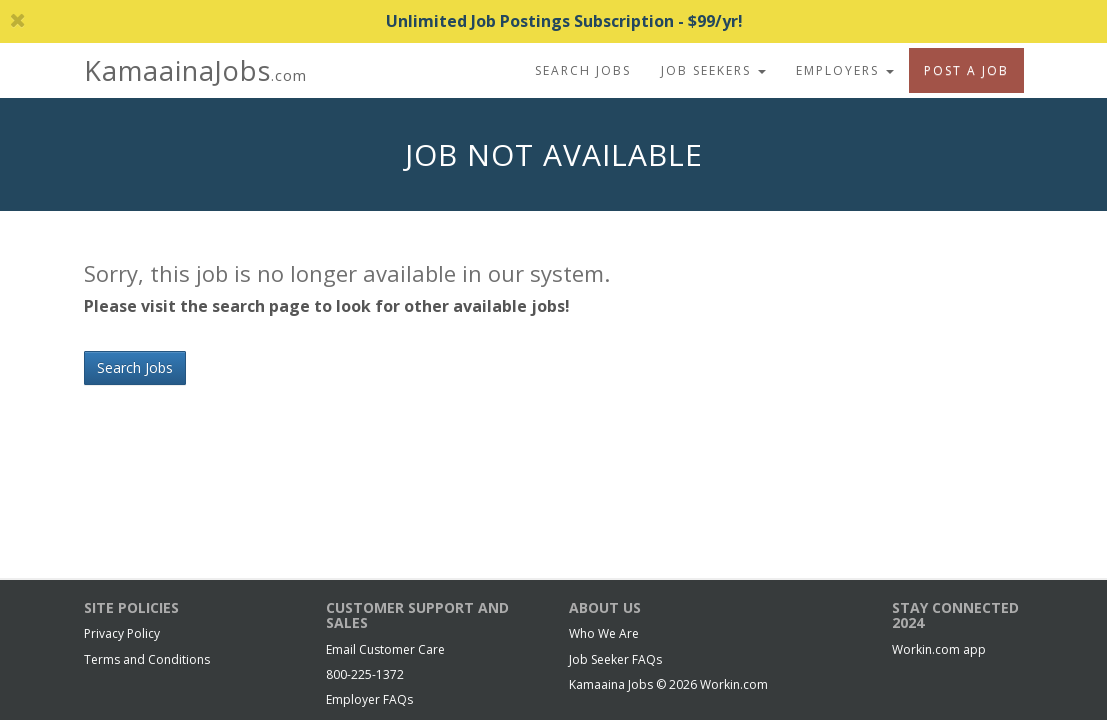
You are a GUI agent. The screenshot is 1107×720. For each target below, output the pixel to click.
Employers (845, 70)
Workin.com (734, 684)
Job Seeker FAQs (615, 659)
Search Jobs (583, 70)
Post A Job (966, 70)
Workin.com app (939, 649)
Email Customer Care (385, 649)
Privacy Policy (122, 633)
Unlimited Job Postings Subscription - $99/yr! (376, 21)
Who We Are (604, 633)
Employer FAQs (369, 699)
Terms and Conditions (147, 659)
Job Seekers (713, 70)
